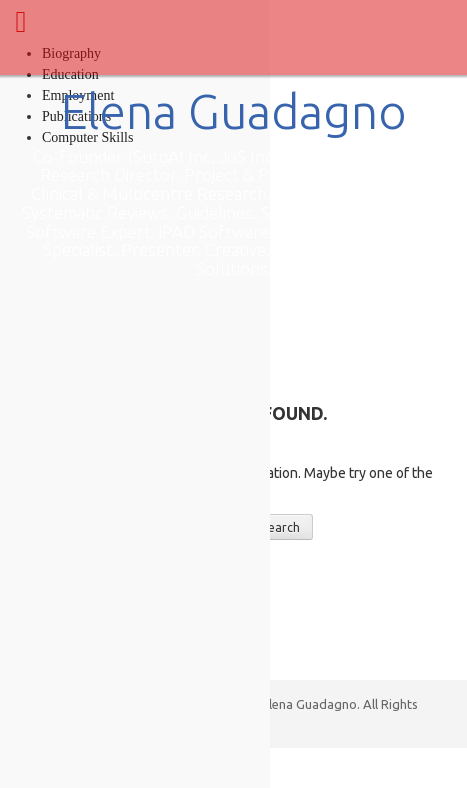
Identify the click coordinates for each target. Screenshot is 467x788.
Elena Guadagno (234, 111)
